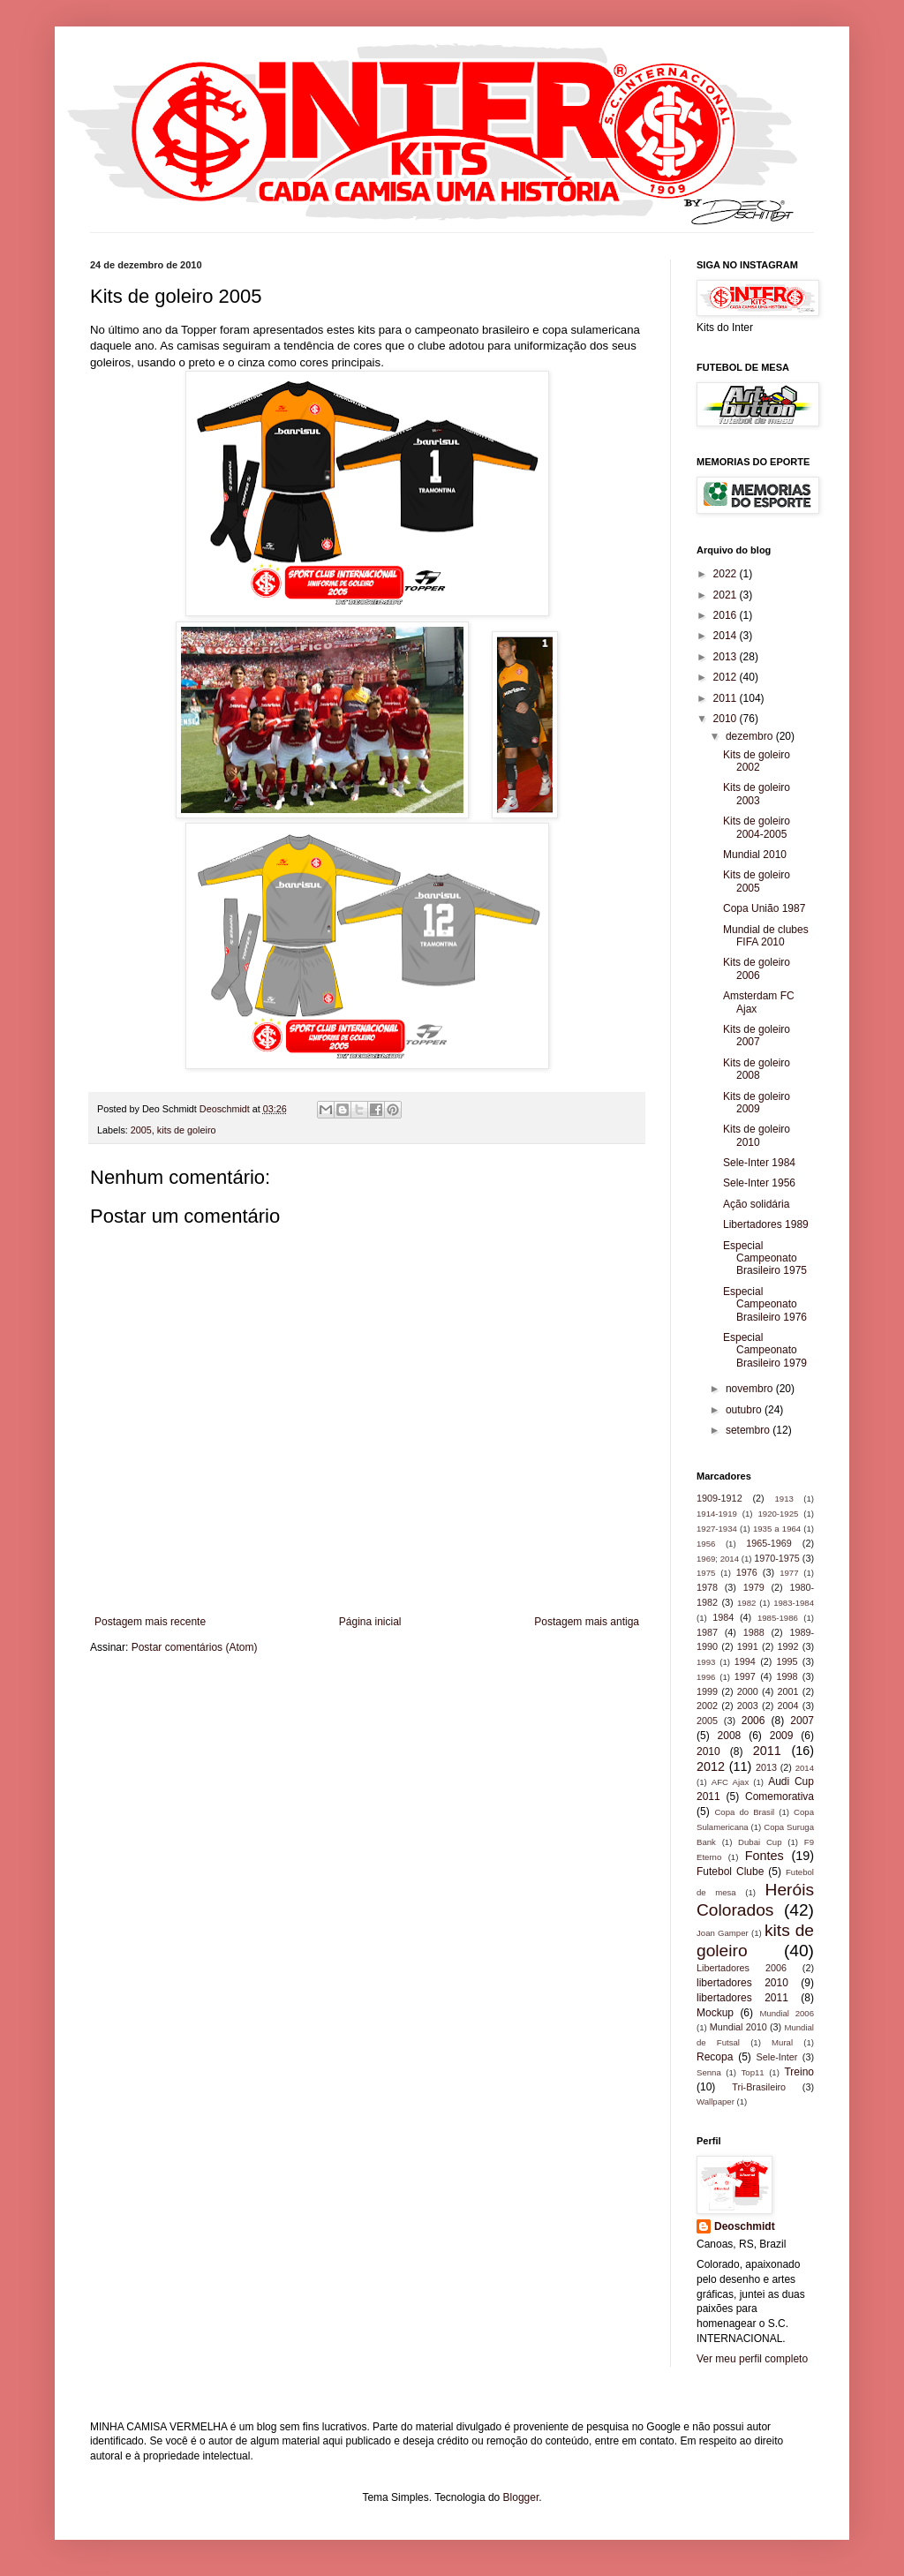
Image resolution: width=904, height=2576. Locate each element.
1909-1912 (719, 1498)
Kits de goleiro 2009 (756, 1102)
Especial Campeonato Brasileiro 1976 (765, 1304)
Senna (709, 2072)
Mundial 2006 (786, 2013)
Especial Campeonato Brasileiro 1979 (765, 1350)
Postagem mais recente (150, 1622)
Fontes (764, 1856)
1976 (746, 1572)
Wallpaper (715, 2101)
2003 (747, 1705)
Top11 (753, 2072)
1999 (707, 1691)
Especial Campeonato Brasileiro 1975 (765, 1258)
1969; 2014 (718, 1558)
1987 (707, 1632)
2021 (726, 595)
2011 (726, 698)
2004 (788, 1705)
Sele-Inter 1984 (759, 1162)
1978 (707, 1587)
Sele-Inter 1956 (759, 1183)
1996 (706, 1677)
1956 (706, 1543)
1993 (706, 1662)
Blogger (521, 2497)
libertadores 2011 (742, 1998)
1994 (745, 1661)
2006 (753, 1720)
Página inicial (370, 1622)
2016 (726, 615)
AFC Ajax (730, 1782)
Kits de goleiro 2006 (756, 968)
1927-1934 (717, 1528)
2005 (141, 1130)
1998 (787, 1676)
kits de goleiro (186, 1130)
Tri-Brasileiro (759, 2087)
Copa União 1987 (764, 908)
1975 (706, 1573)
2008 (730, 1735)
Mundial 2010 (755, 854)
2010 (726, 718)
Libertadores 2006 (742, 1967)
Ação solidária (756, 1204)
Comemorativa (779, 1796)
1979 (754, 1587)
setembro (749, 1430)
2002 (707, 1705)
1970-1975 (777, 1558)
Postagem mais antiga (586, 1622)
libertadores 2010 (742, 1983)
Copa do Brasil (744, 1812)
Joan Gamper (723, 1933)
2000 (747, 1691)
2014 (726, 635)
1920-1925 (777, 1513)
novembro (751, 1388)
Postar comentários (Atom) (195, 1647)
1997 (745, 1676)
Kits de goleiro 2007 (756, 1035)
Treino (799, 2072)
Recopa (715, 2057)
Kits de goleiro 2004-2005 (756, 827)
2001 (788, 1691)
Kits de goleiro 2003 (756, 793)
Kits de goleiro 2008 (756, 1069)
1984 (723, 1617)
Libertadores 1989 (766, 1224)
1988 (754, 1632)
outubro (745, 1410)
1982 (746, 1603)
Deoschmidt (744, 2226)
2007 (802, 1720)
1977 (789, 1573)
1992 (788, 1646)
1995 (787, 1661)
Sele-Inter (777, 2057)
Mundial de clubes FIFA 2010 (766, 935)
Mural (782, 2042)
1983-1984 (793, 1603)
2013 (726, 657)
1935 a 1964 (777, 1528)
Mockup (715, 2013)
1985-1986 (777, 1618)
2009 (782, 1735)
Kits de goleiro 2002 (756, 761)
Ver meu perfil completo (752, 2359)
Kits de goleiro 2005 (756, 881)
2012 (726, 677)
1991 (747, 1646)
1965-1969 (769, 1543)
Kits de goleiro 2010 (756, 1135)
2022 (726, 574)
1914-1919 (717, 1513)
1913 (783, 1498)
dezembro (751, 736)
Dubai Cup (759, 1842)
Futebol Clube (730, 1871)
